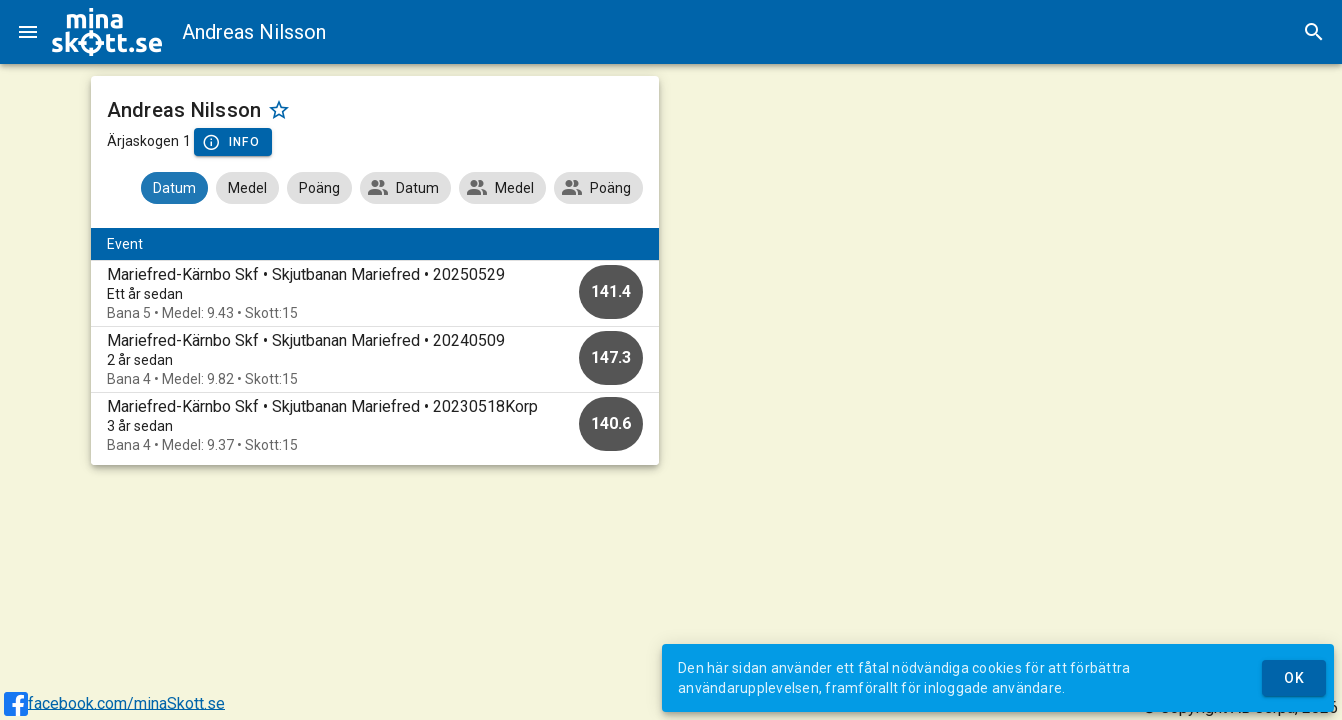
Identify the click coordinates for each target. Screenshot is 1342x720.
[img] (107, 32)
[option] (375, 293)
